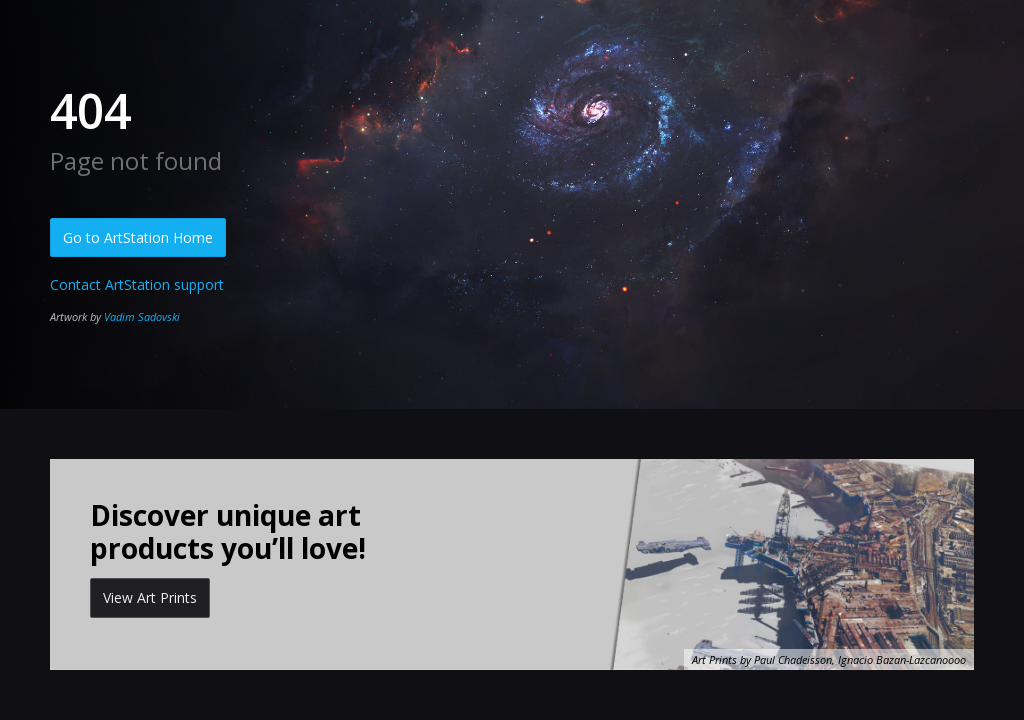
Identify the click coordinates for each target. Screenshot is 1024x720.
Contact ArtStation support (137, 284)
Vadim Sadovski (142, 316)
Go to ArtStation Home (138, 237)
